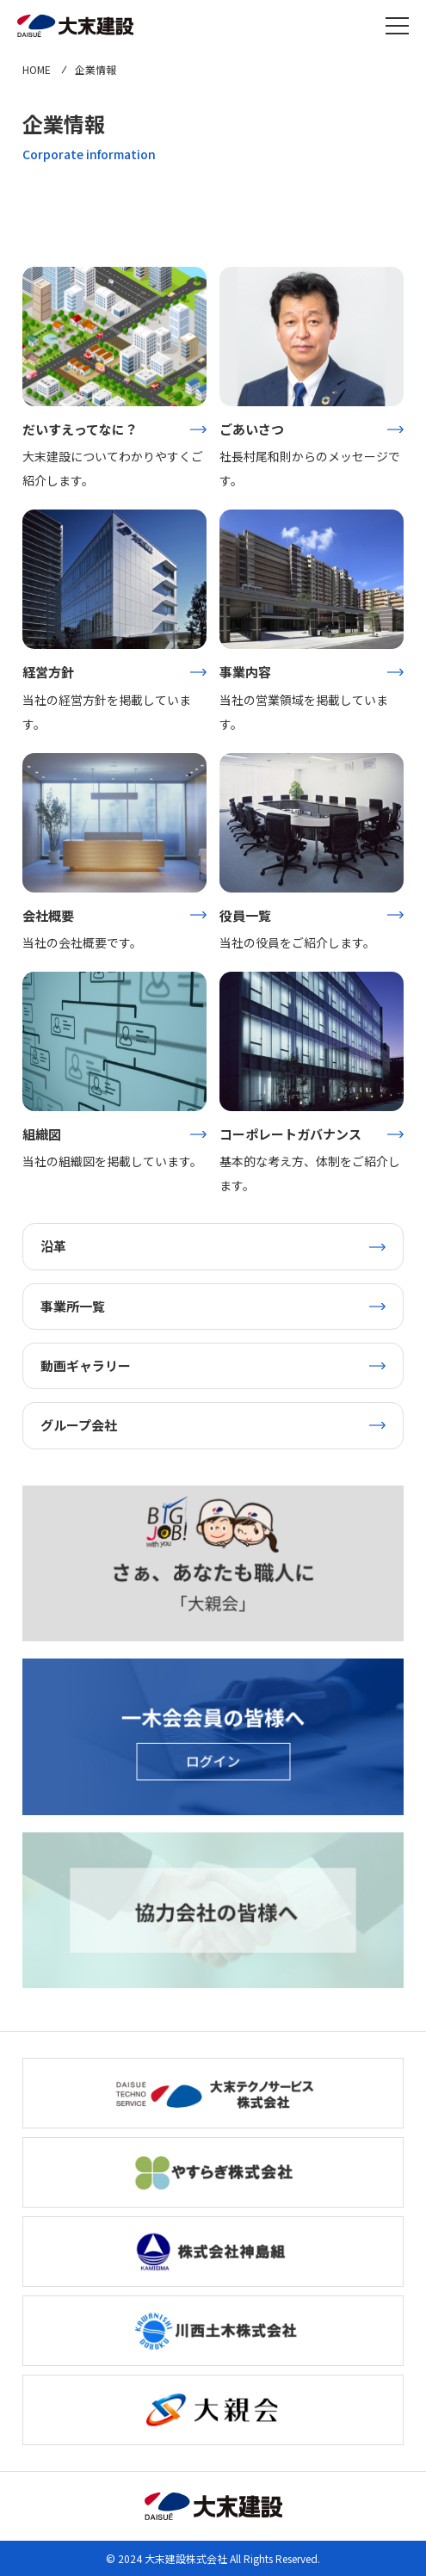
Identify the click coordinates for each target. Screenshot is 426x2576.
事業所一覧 (72, 1306)
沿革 (53, 1246)
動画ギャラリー (85, 1365)
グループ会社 (78, 1425)
